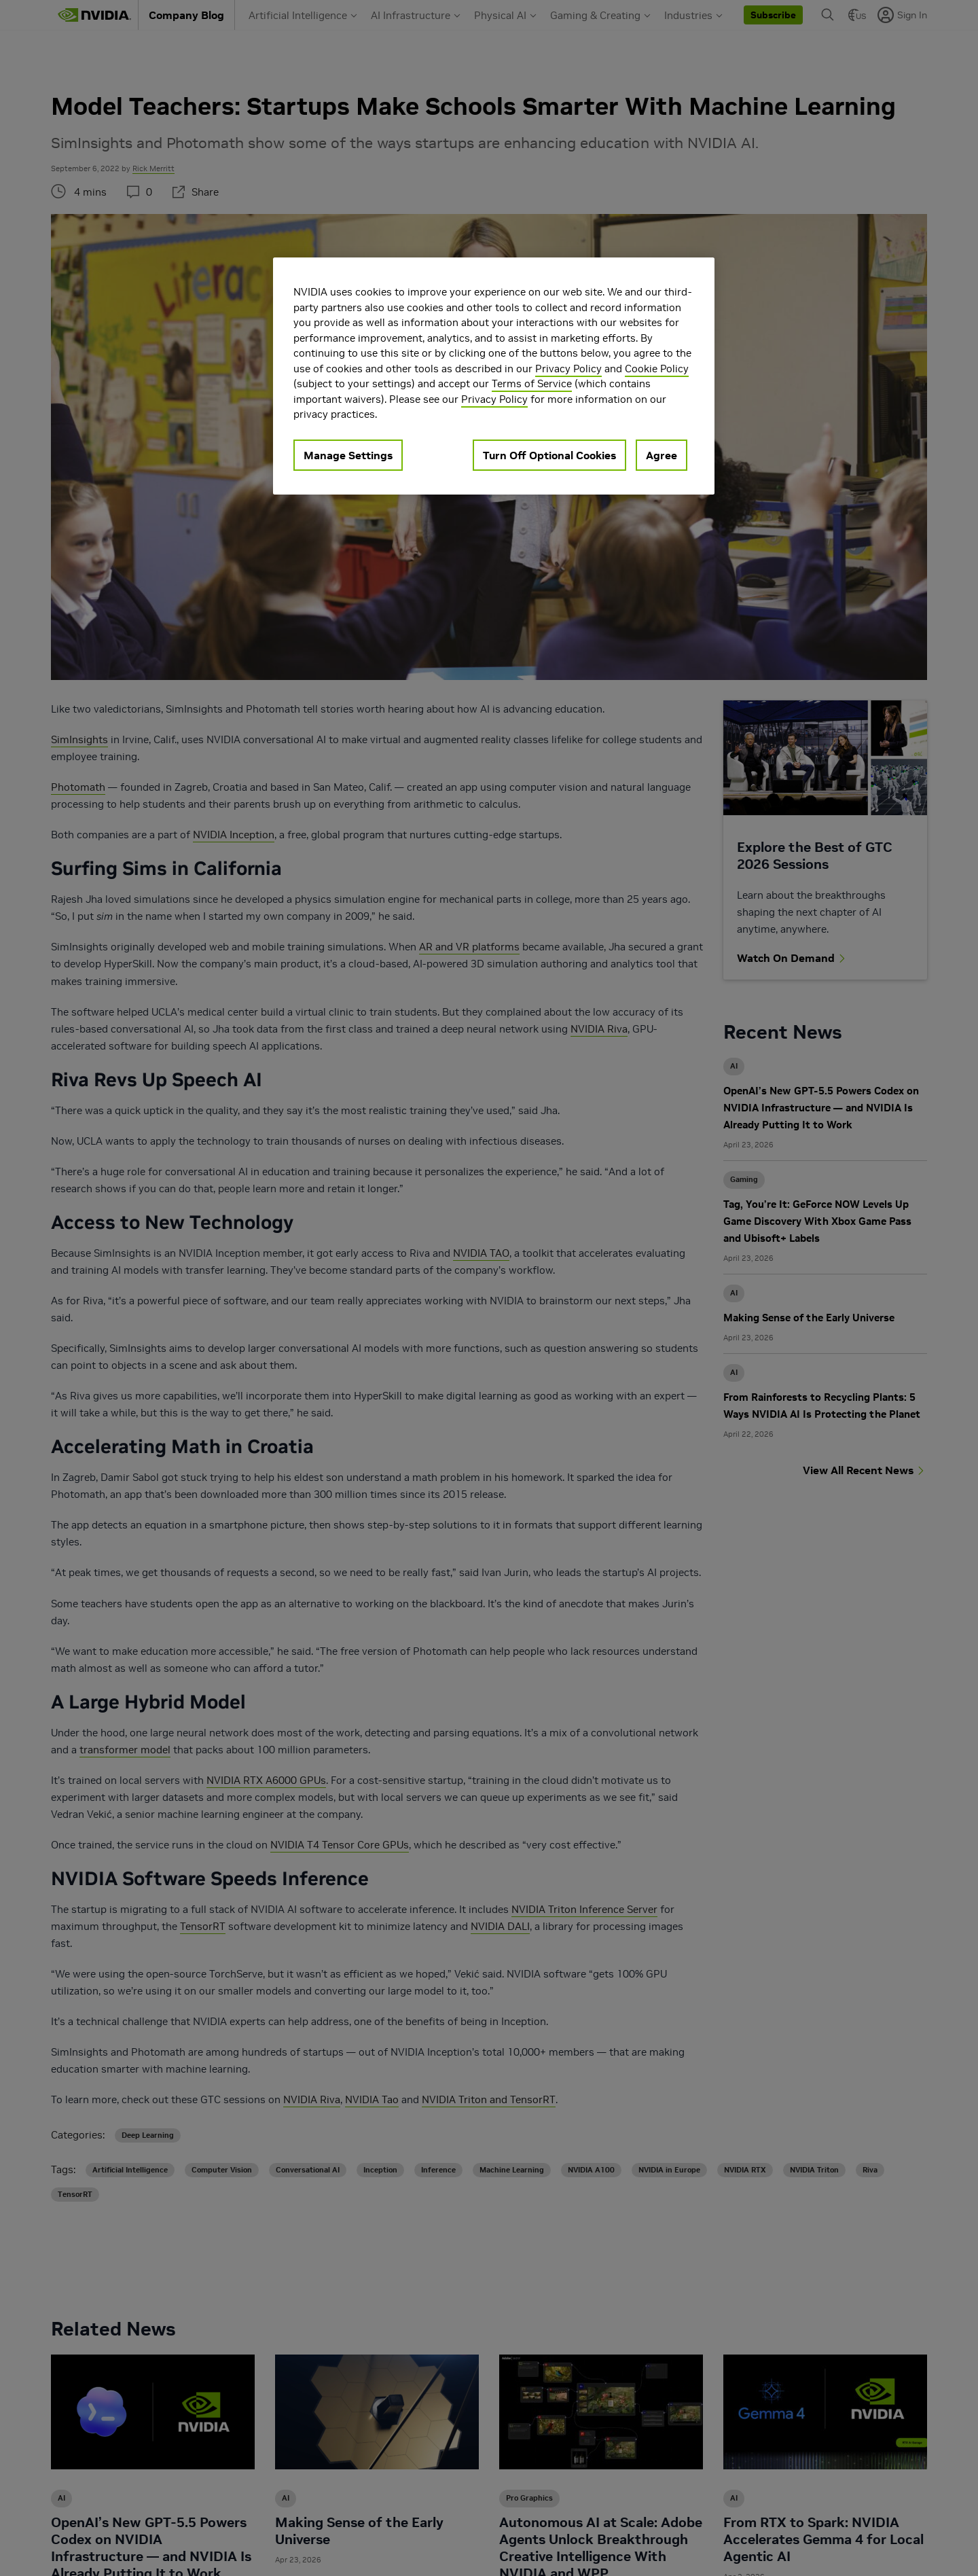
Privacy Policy (568, 368)
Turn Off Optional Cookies (549, 455)
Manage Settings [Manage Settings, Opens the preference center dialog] (348, 455)
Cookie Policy (657, 368)
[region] (493, 376)
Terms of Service (532, 383)
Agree (661, 455)
